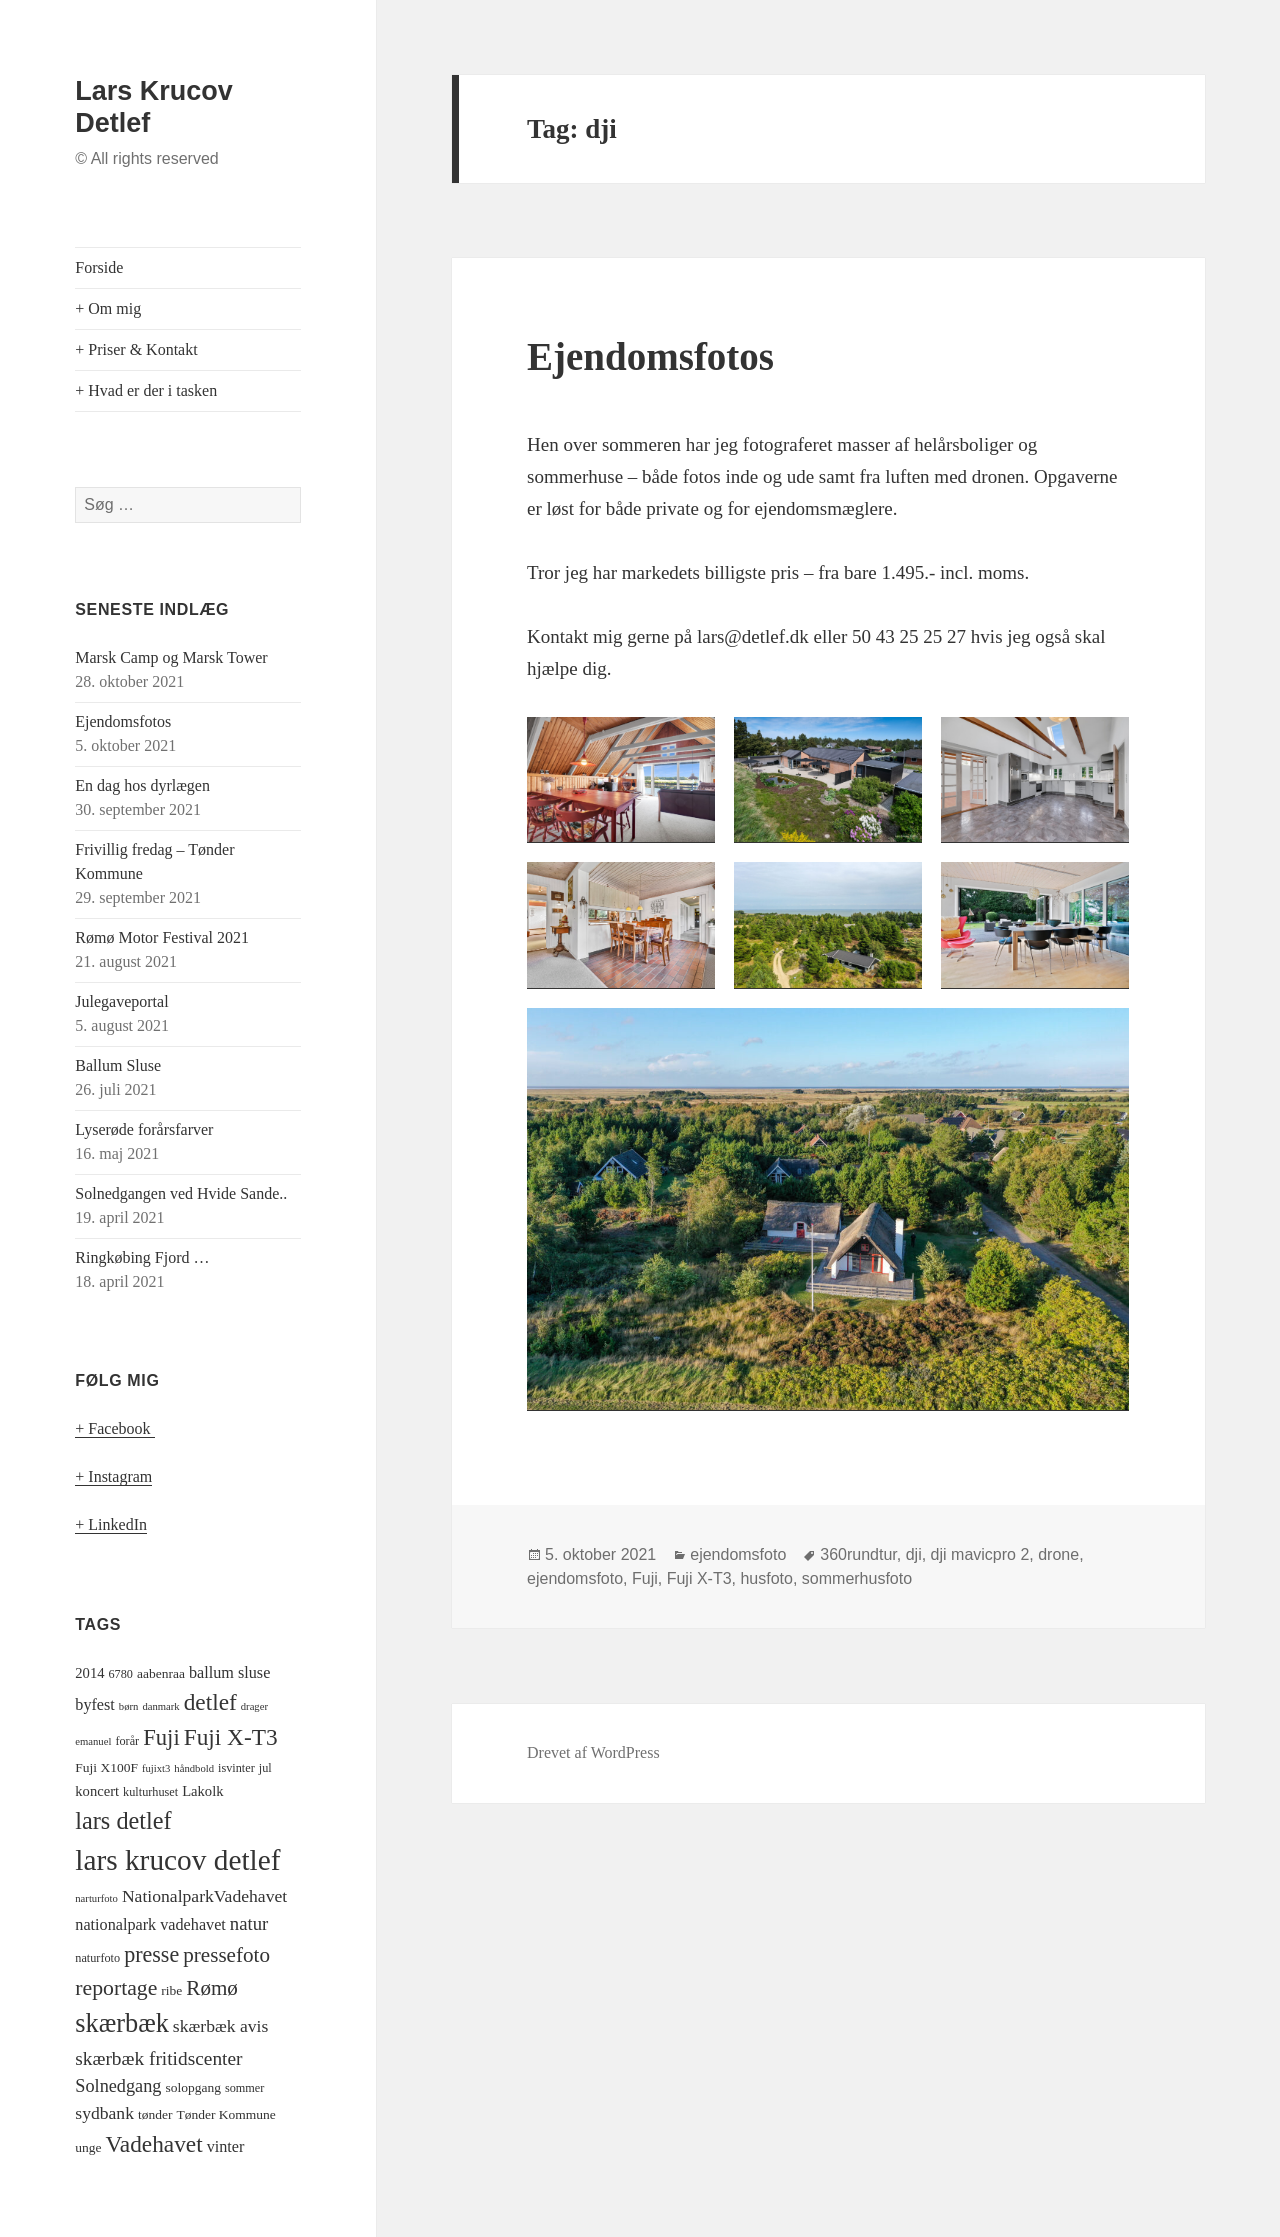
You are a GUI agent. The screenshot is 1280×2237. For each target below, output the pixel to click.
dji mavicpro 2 (980, 1554)
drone (1058, 1554)
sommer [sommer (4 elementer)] (244, 2088)
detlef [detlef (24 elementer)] (210, 1702)
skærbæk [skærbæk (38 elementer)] (122, 2023)
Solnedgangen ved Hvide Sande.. (181, 1193)
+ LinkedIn (111, 1524)
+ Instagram (113, 1476)
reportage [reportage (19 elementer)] (116, 1988)
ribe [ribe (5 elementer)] (171, 1990)
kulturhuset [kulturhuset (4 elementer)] (150, 1792)
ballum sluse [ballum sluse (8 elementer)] (229, 1673)
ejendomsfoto (738, 1554)
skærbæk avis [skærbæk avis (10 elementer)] (220, 2026)
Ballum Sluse (118, 1065)
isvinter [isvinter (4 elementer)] (236, 1768)
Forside (99, 267)
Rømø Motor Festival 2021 (162, 937)
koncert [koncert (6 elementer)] (97, 1791)
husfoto (766, 1578)
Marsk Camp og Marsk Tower (171, 657)
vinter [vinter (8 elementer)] (226, 2147)
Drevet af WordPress (593, 1752)
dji (914, 1554)
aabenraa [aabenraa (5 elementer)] (161, 1673)
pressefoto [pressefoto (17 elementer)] (226, 1955)
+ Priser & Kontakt (136, 349)
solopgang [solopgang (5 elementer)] (193, 2087)
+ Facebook (114, 1428)
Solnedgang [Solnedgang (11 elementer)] (118, 2086)
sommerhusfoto (857, 1578)
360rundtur (858, 1554)
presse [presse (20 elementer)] (151, 1954)
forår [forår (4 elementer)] (127, 1741)
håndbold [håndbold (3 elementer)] (194, 1768)
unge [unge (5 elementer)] (88, 2147)
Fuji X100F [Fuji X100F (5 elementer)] (106, 1767)
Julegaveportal (121, 1001)
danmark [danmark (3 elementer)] (160, 1706)
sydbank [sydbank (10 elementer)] (104, 2113)
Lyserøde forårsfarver (144, 1129)
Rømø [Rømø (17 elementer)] (212, 1988)
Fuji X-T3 (699, 1578)
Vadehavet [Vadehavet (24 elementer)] (154, 2144)
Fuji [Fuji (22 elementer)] (161, 1737)
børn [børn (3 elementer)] (129, 1706)
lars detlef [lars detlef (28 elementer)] (123, 1820)
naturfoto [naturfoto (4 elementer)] (97, 1958)
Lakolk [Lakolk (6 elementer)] (202, 1791)
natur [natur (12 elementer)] (249, 1923)
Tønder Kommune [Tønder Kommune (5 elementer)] (225, 2114)
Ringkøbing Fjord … (142, 1257)
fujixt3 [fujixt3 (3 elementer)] (156, 1768)
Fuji (645, 1578)
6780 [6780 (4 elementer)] (121, 1674)
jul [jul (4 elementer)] (265, 1768)
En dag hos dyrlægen (142, 785)
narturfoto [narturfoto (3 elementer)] (96, 1898)
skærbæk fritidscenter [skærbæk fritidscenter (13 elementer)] (158, 2058)
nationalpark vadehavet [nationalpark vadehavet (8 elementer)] (150, 1925)
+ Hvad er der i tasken (146, 390)
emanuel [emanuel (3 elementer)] (93, 1741)
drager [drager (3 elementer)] (254, 1706)
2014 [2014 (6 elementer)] (89, 1673)
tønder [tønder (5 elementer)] (155, 2114)
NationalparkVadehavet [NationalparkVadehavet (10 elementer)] (204, 1896)
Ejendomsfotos (123, 721)
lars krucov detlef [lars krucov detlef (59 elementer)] (177, 1860)
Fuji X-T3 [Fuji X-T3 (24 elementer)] (231, 1737)
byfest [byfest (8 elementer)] (95, 1705)
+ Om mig (108, 308)
